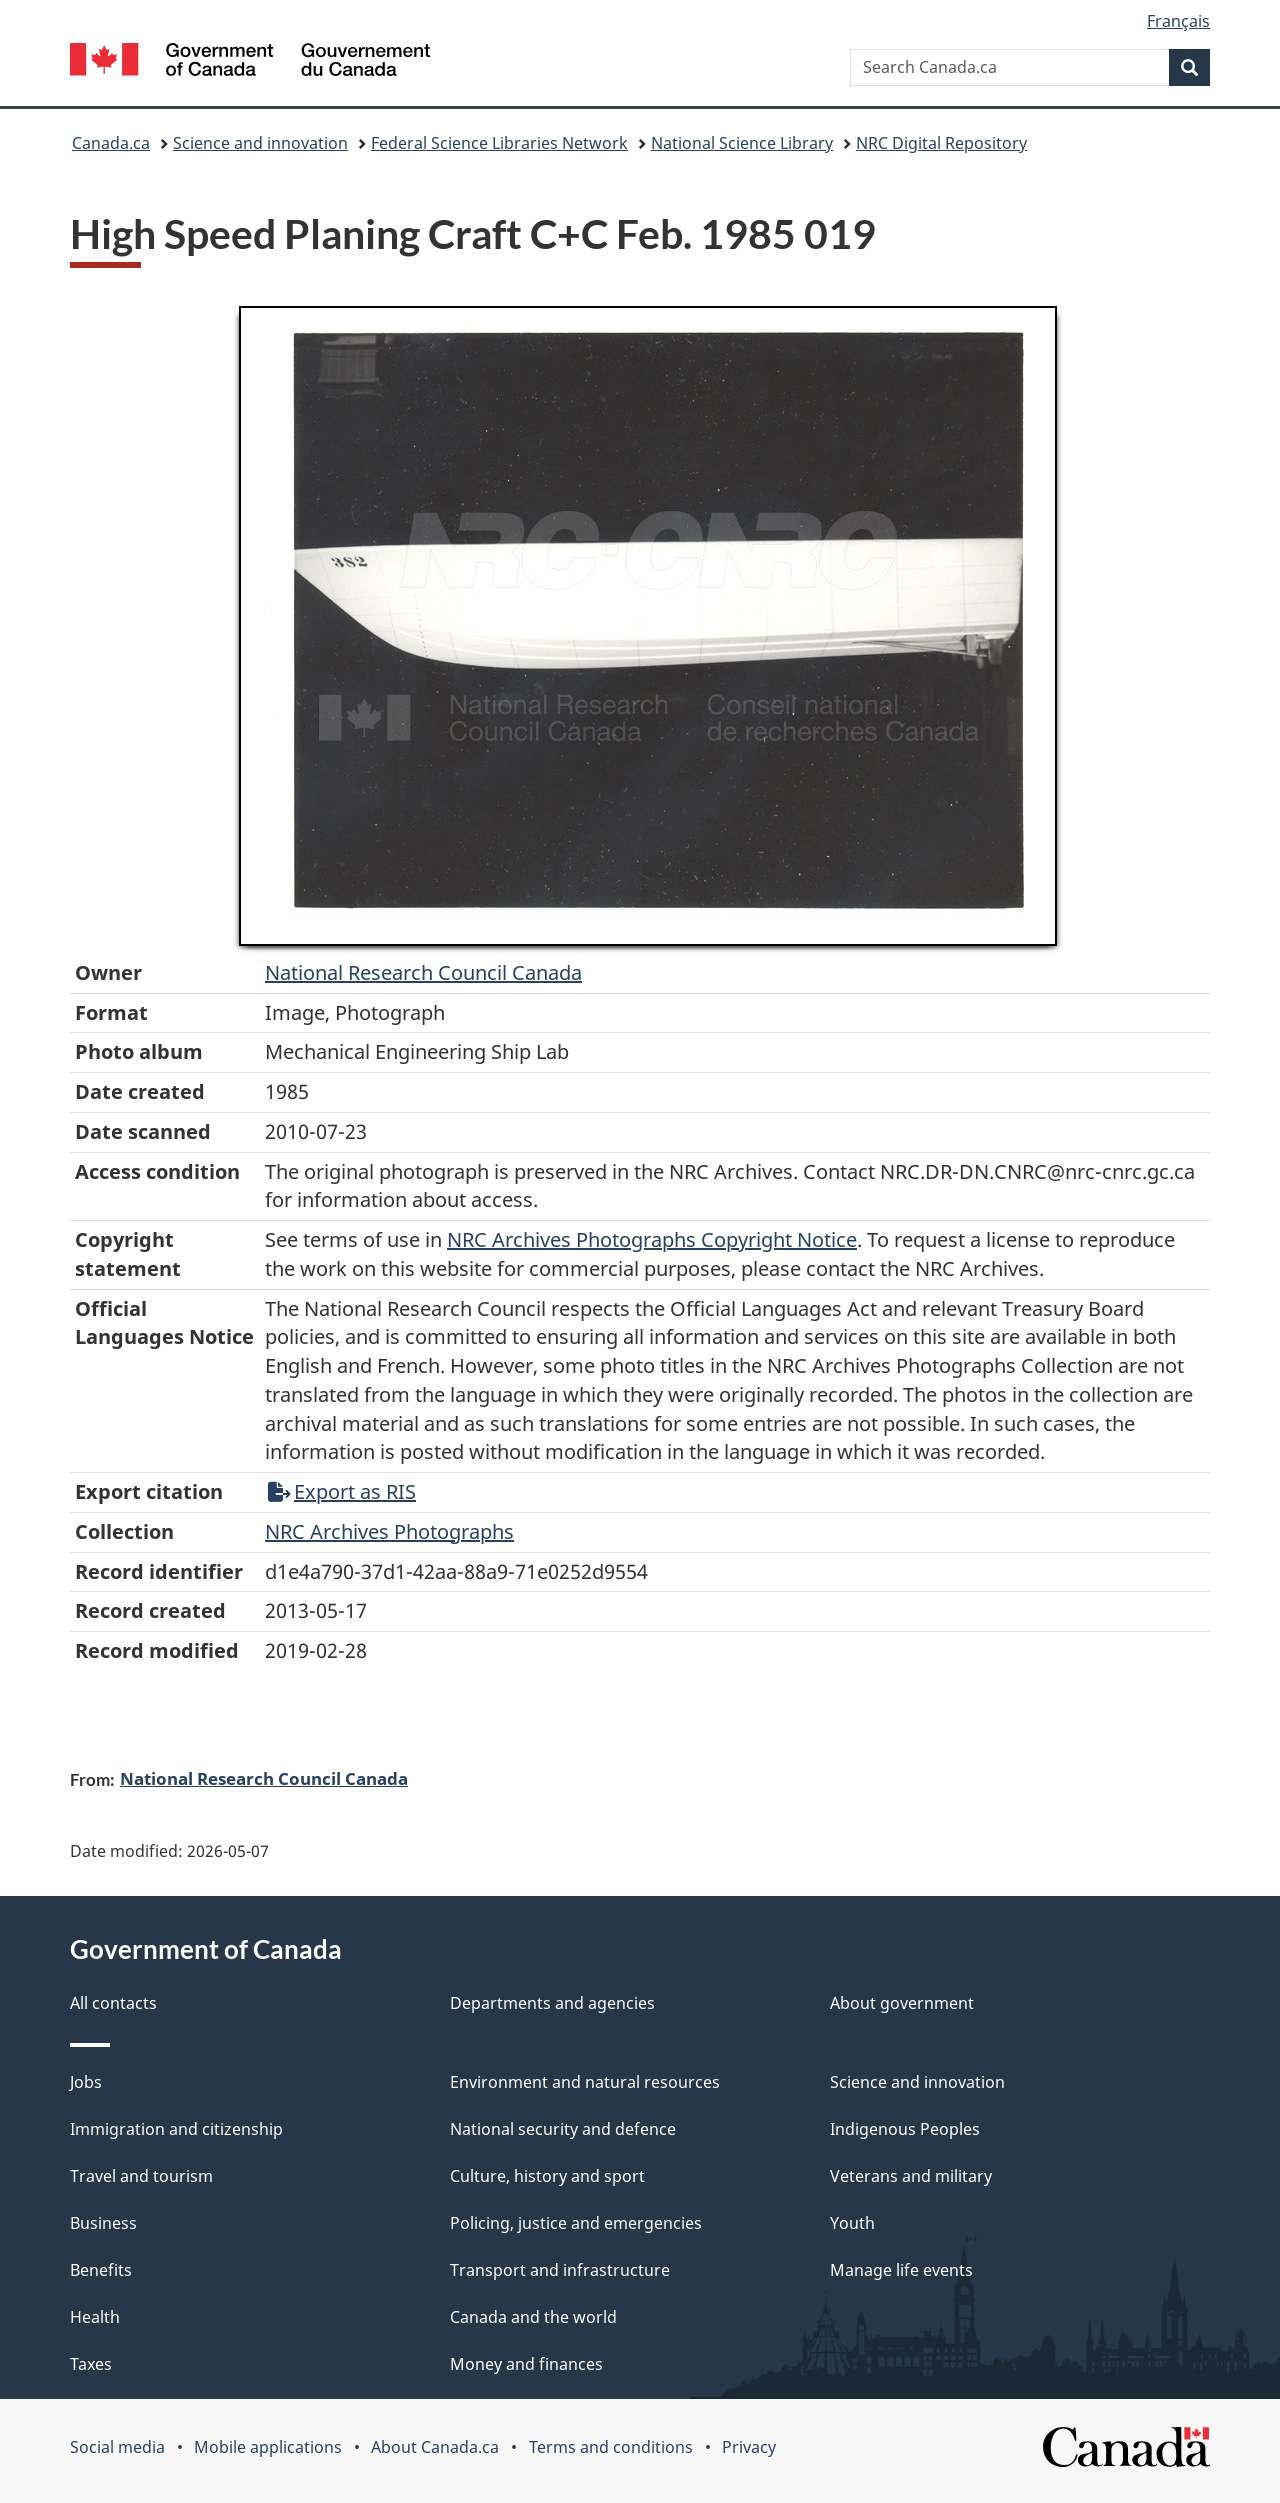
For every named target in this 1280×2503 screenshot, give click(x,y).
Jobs (86, 2082)
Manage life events (901, 2270)
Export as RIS (342, 1491)
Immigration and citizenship (176, 2129)
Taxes (91, 2364)
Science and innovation (260, 143)
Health (95, 2317)
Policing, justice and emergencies (576, 2223)
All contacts (113, 2003)
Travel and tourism (141, 2176)
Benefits (101, 2270)
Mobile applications (268, 2447)
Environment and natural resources (585, 2082)
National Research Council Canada (423, 972)
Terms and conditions (611, 2447)
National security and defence (563, 2129)
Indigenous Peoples (905, 2129)
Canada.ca (111, 143)
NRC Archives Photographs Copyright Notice (652, 1239)
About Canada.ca (435, 2447)
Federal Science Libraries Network (499, 143)
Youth (852, 2223)
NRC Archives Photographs (389, 1531)
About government (902, 2003)
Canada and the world (533, 2317)
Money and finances (526, 2364)
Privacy (749, 2447)
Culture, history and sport (547, 2176)
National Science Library (742, 143)
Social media (117, 2447)
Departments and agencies (552, 2003)
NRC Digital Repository (941, 143)
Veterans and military (911, 2176)
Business (103, 2223)
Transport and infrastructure (560, 2270)
